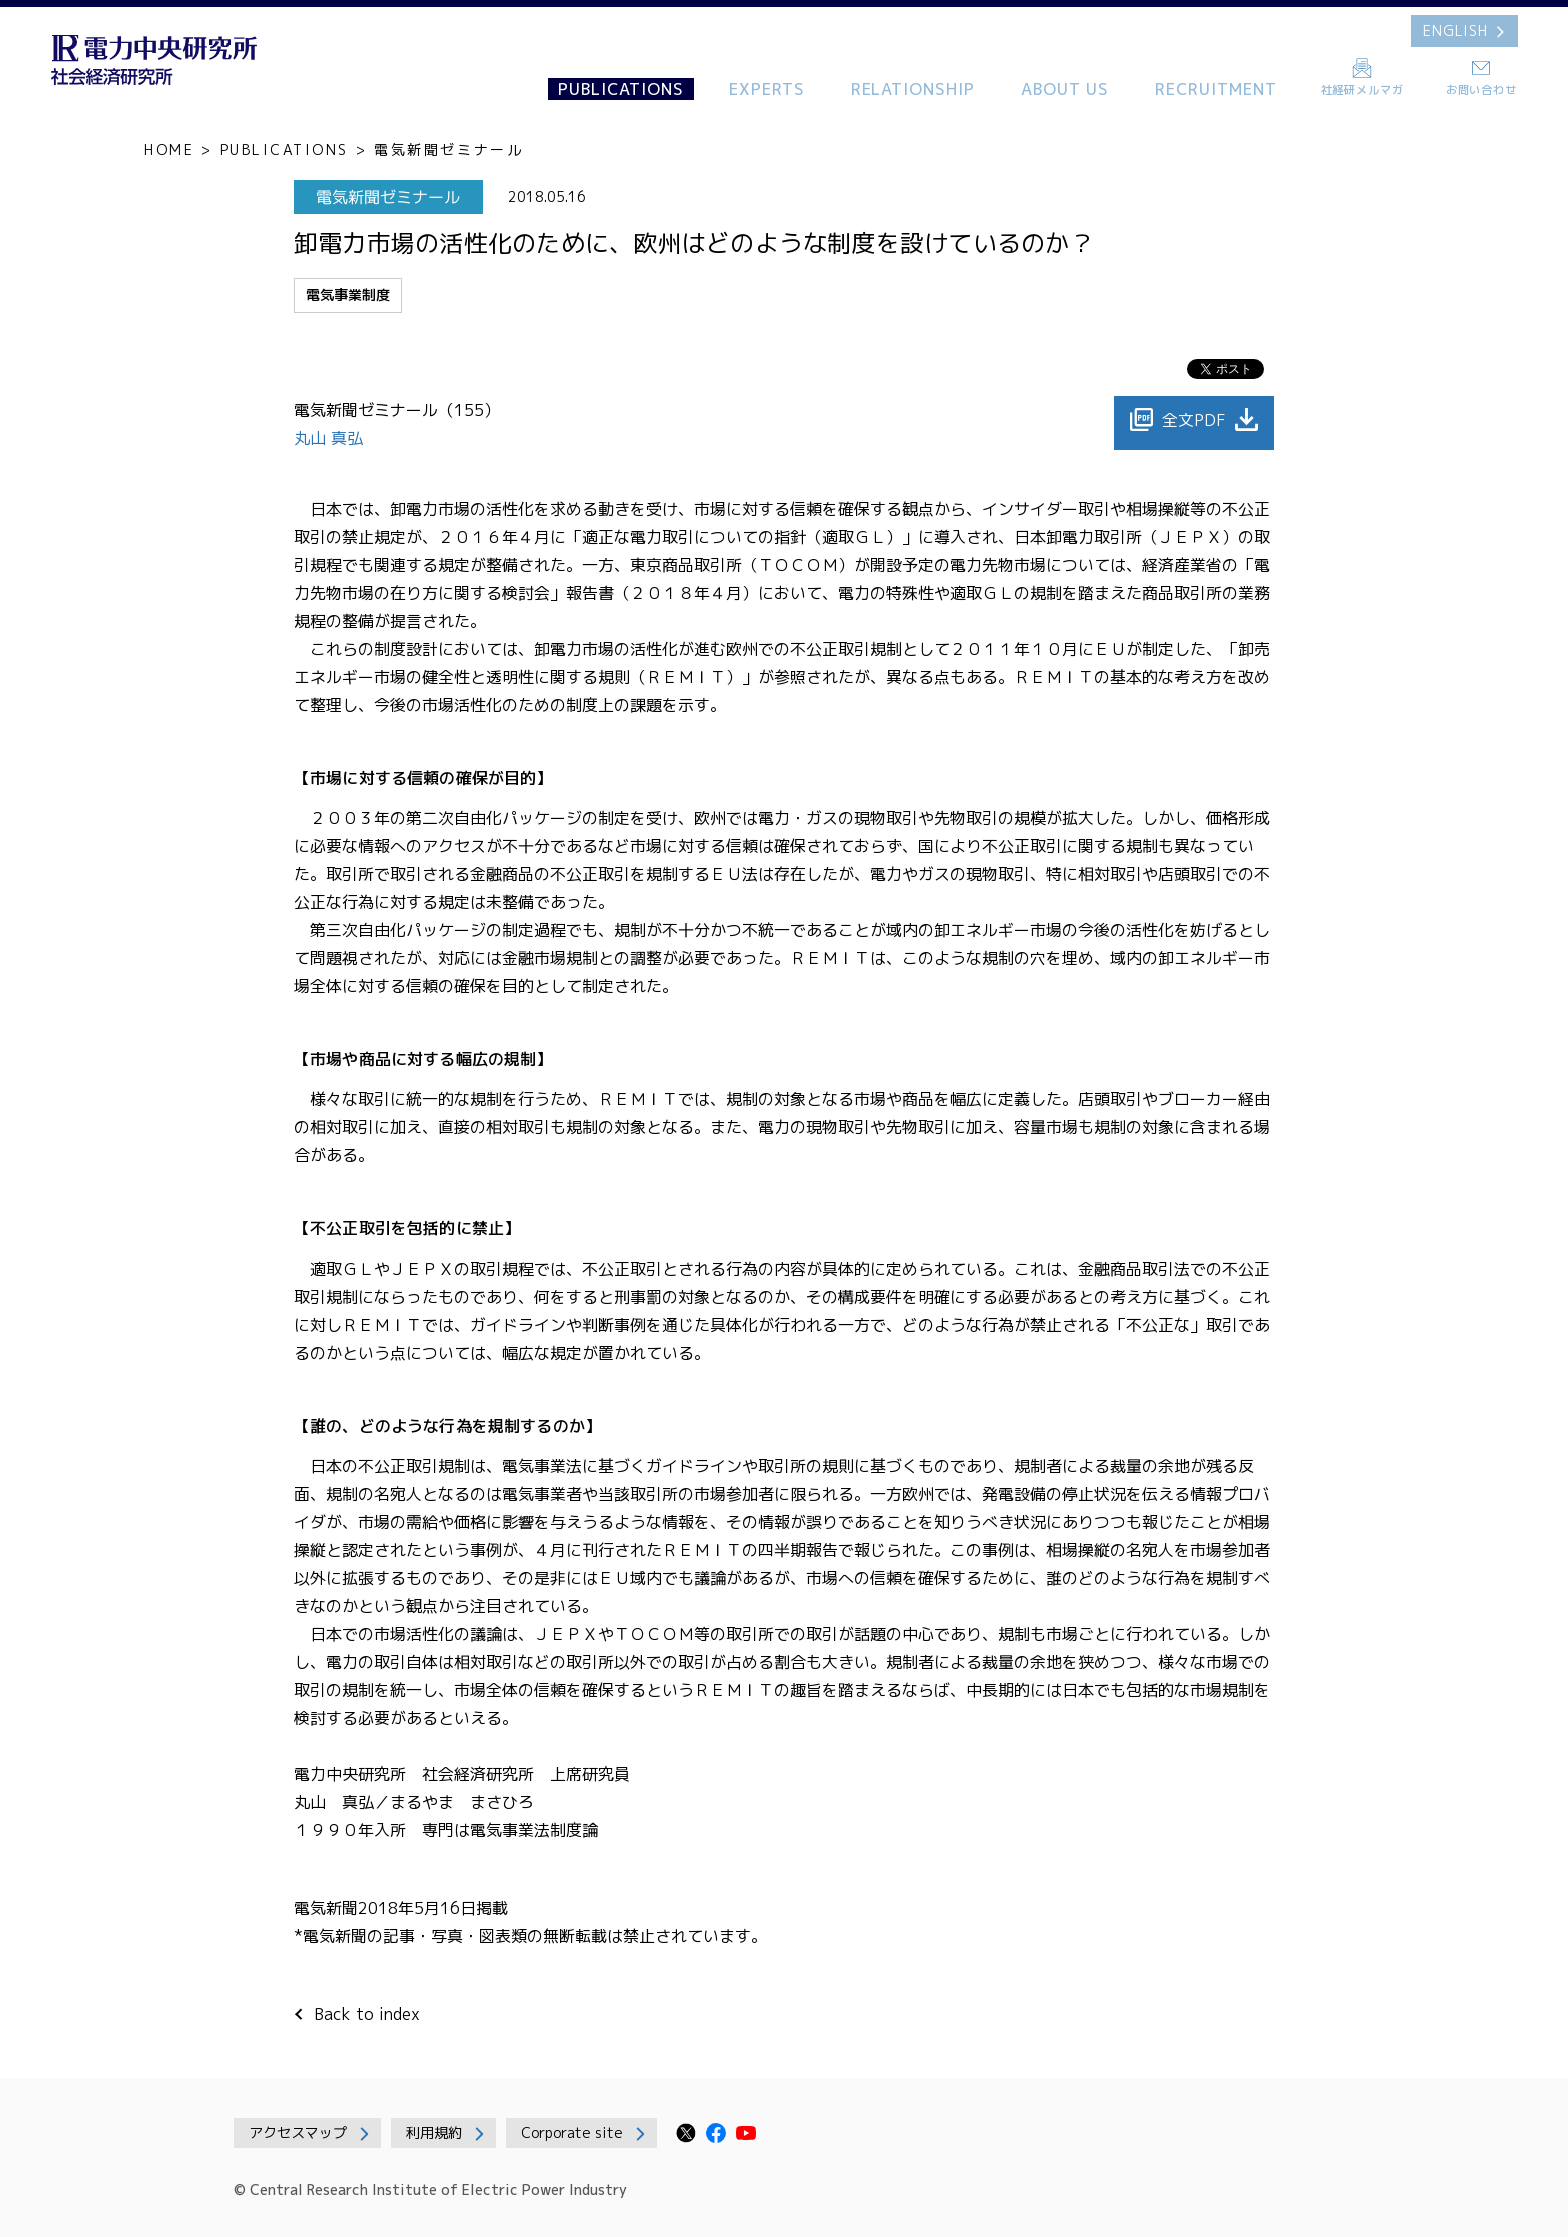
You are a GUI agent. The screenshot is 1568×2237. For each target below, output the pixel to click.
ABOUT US (1065, 89)
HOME (169, 149)
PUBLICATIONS (621, 89)
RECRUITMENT (1216, 89)
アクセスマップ (298, 2132)
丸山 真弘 (331, 438)
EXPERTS (767, 89)
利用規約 (434, 2132)
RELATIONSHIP (913, 89)
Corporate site (572, 2132)
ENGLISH (1455, 30)
